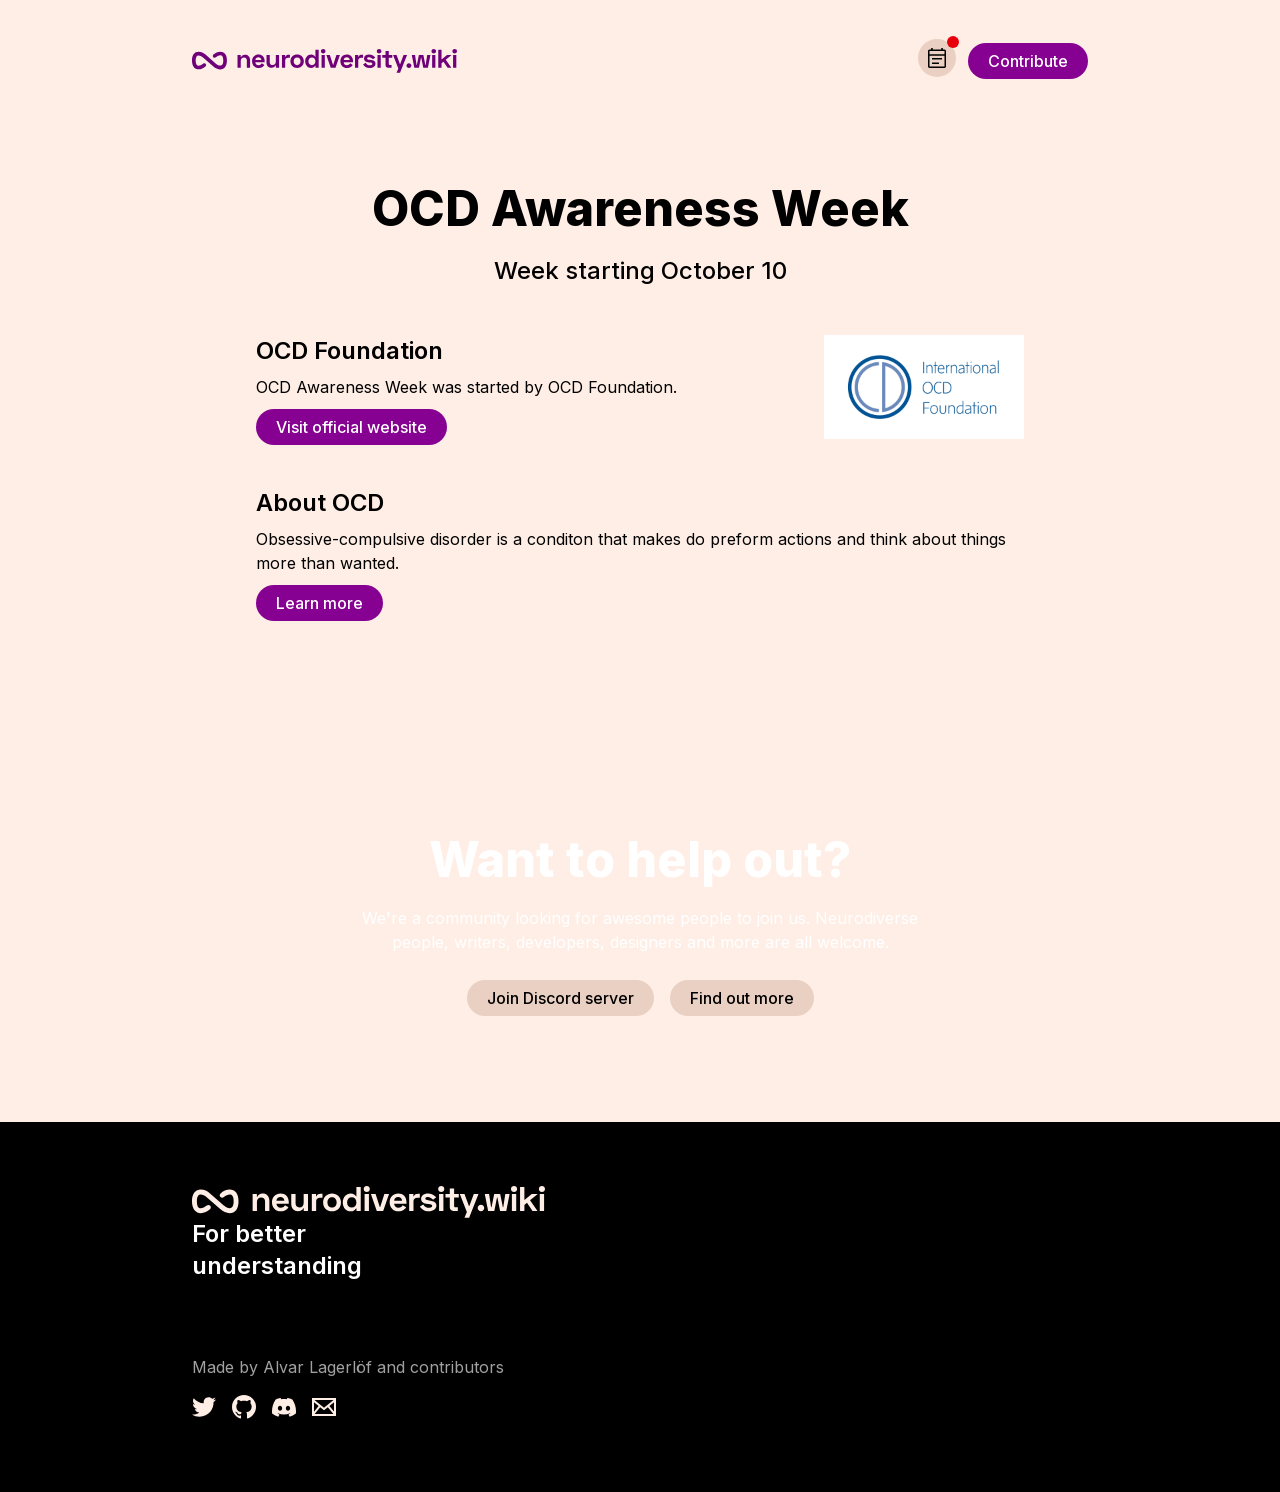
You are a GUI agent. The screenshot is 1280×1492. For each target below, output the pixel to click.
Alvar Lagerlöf (317, 1367)
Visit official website (351, 427)
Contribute (1028, 61)
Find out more (742, 998)
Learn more (319, 603)
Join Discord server (560, 998)
